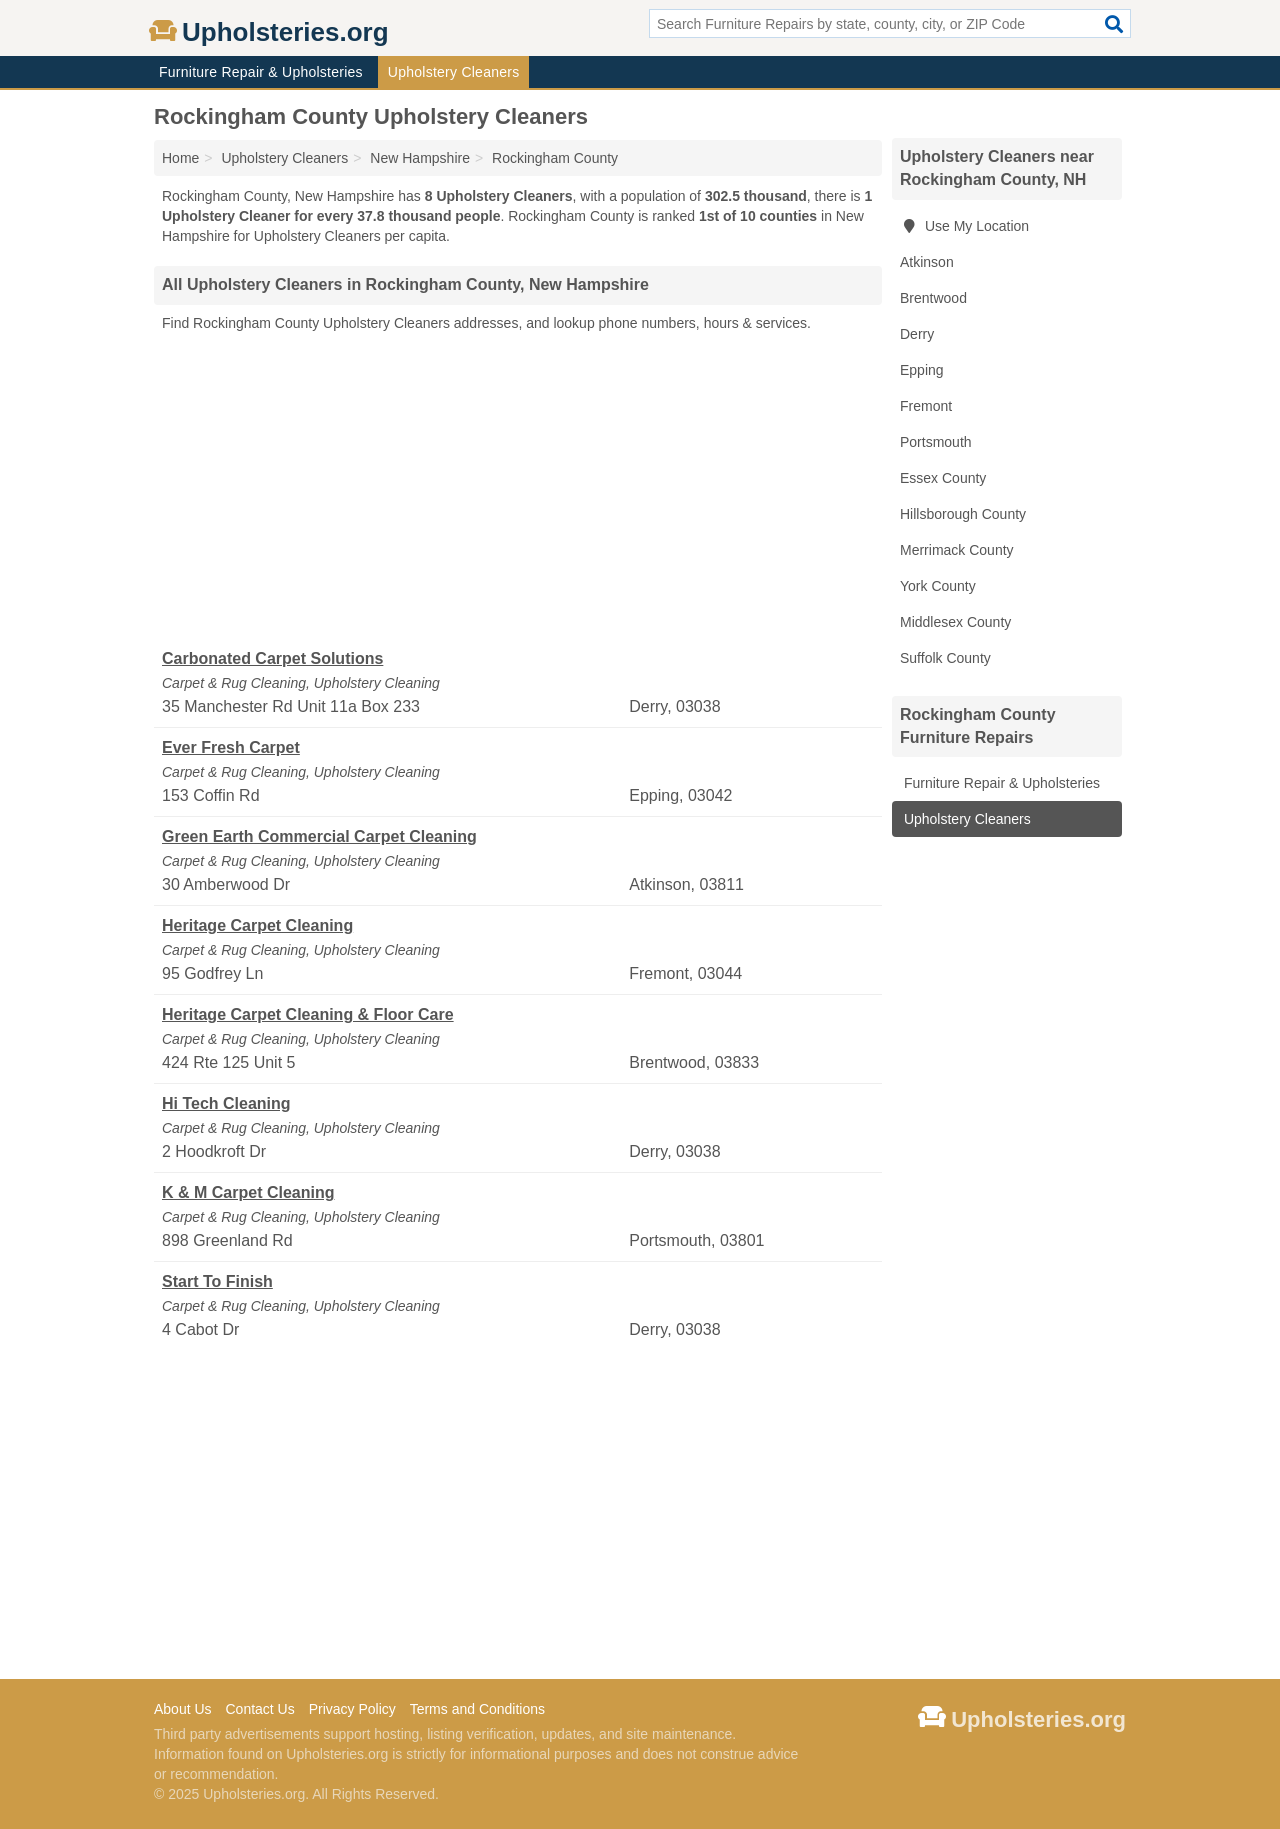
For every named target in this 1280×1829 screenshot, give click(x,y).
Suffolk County (945, 658)
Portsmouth (936, 442)
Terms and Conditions (477, 1709)
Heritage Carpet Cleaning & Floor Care (308, 1014)
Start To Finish (217, 1281)
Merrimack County (957, 550)
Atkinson (927, 262)
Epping (922, 370)
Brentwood (933, 298)
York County (938, 586)
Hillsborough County (963, 514)
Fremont (926, 406)
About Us (183, 1709)
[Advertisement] (518, 491)
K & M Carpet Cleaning (248, 1192)
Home (180, 158)
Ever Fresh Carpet (231, 747)
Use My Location (964, 226)
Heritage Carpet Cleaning (257, 925)
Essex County (943, 478)
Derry (917, 334)
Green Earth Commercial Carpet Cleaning (319, 836)
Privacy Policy (352, 1709)
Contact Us (259, 1709)
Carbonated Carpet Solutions (272, 658)
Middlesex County (955, 622)
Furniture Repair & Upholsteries (261, 72)
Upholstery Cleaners (454, 72)
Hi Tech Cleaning (226, 1103)
